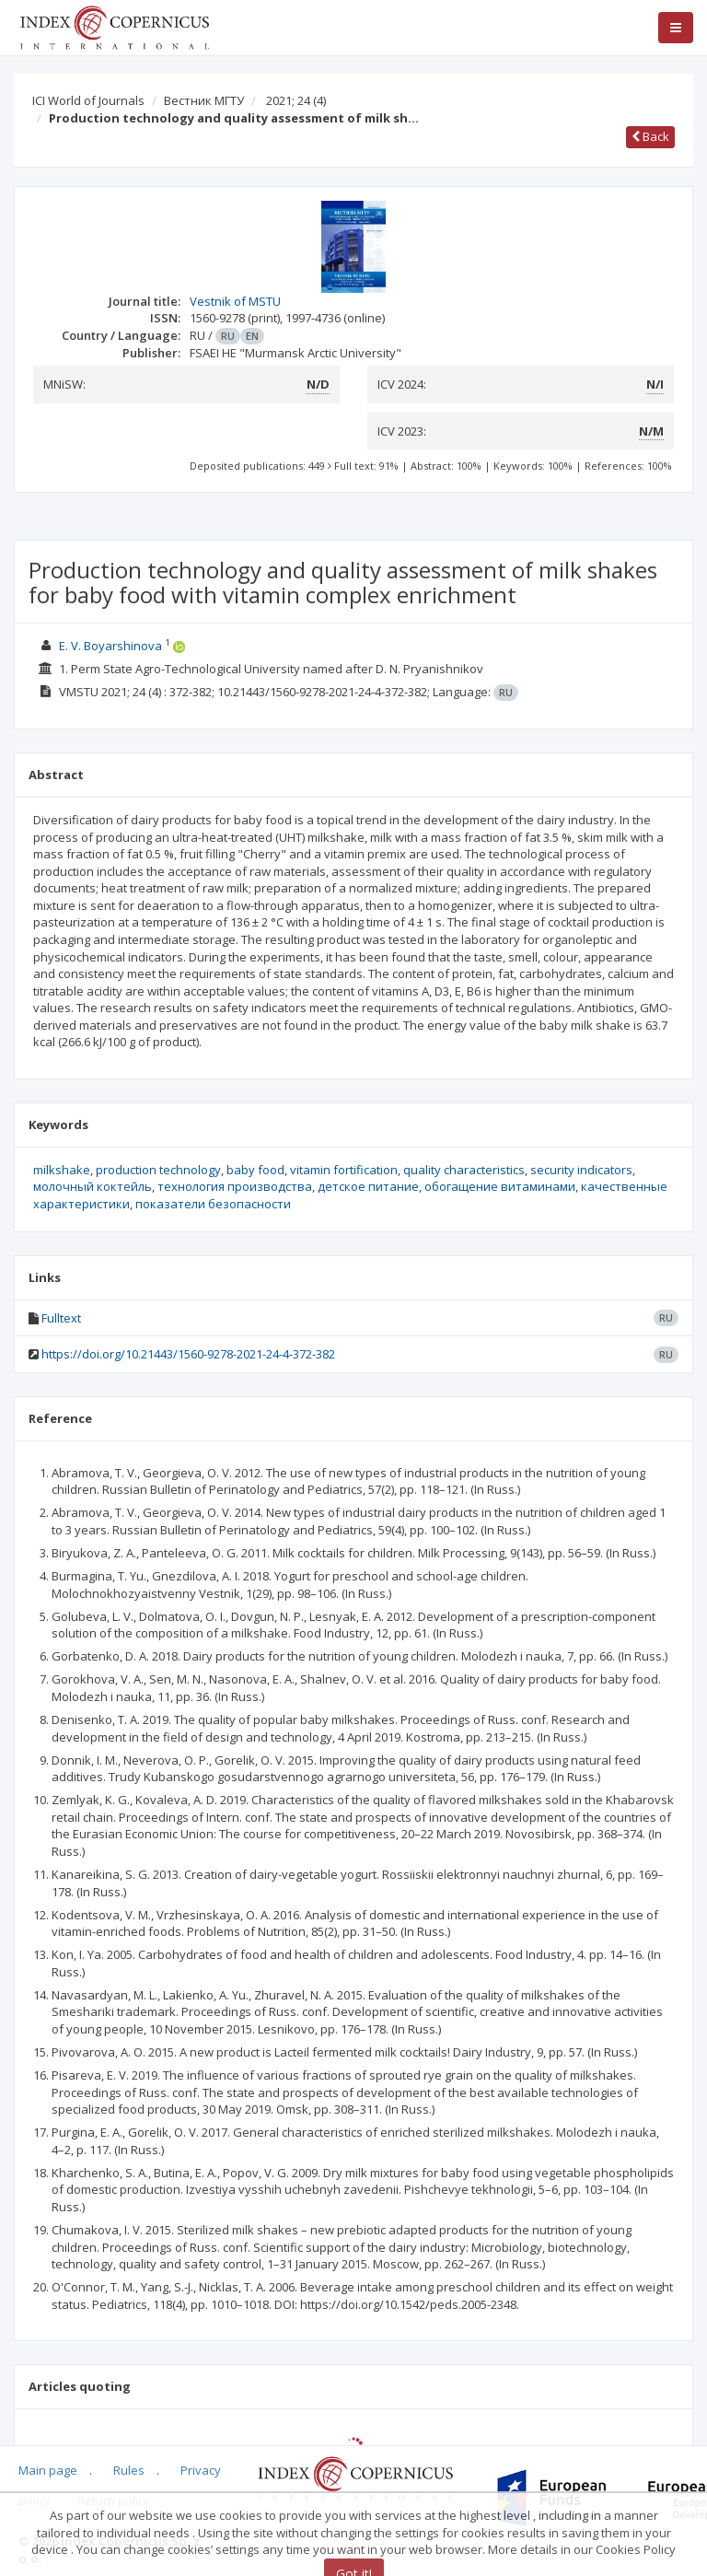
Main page (47, 2470)
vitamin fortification (344, 1169)
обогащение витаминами (499, 1186)
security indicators (581, 1169)
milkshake (61, 1169)
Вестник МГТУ (204, 100)
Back (650, 136)
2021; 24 (296, 100)
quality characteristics (464, 1169)
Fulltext (61, 1318)
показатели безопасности (213, 1203)
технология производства (234, 1186)
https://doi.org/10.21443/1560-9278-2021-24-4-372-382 (188, 1354)
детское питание (368, 1186)
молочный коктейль (92, 1186)
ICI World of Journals (88, 100)
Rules (129, 2470)
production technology (158, 1169)
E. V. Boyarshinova (110, 645)
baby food (255, 1169)
